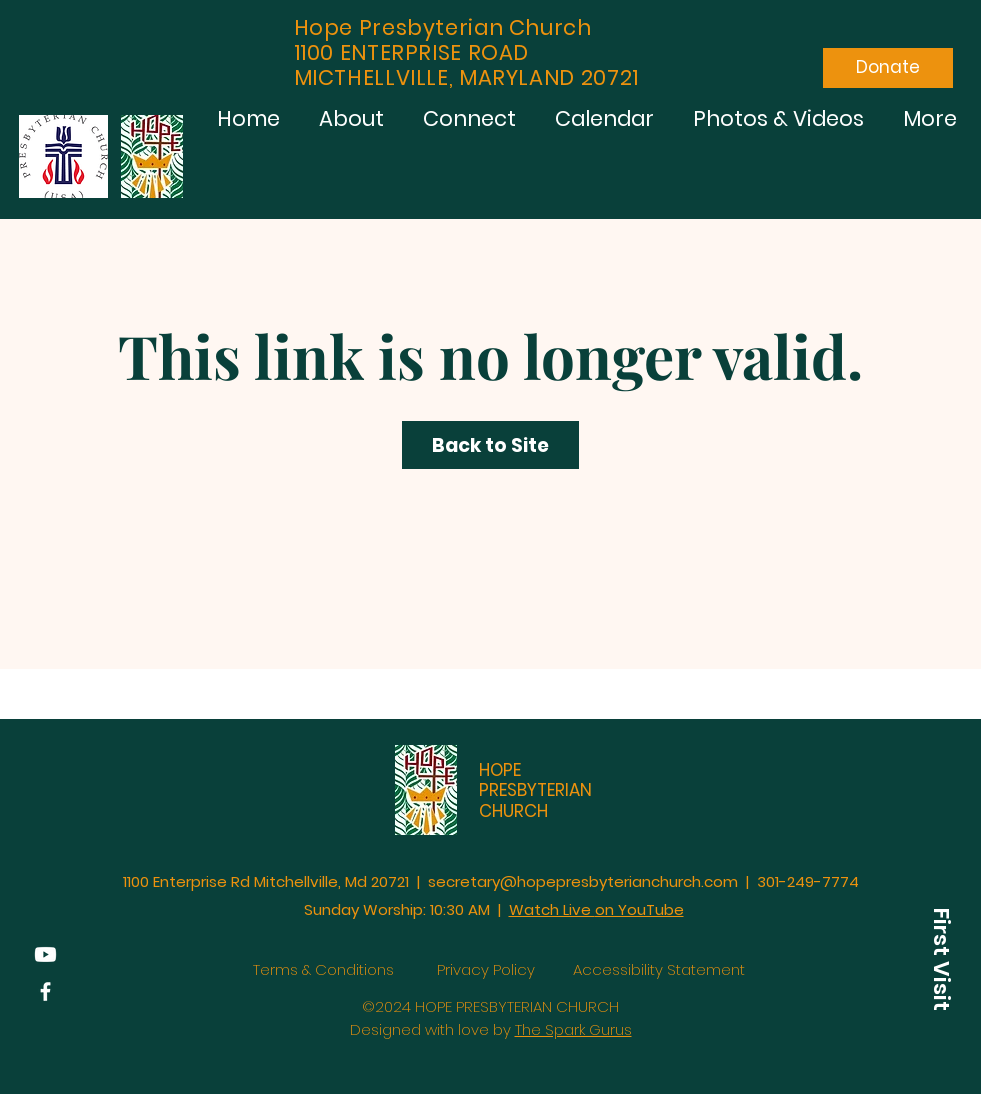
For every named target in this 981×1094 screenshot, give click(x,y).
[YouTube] (45, 954)
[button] (941, 959)
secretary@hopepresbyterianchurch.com (583, 881)
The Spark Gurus (573, 1029)
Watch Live (552, 909)
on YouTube (639, 909)
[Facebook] (45, 991)
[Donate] (888, 68)
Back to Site (490, 445)
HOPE (500, 770)
